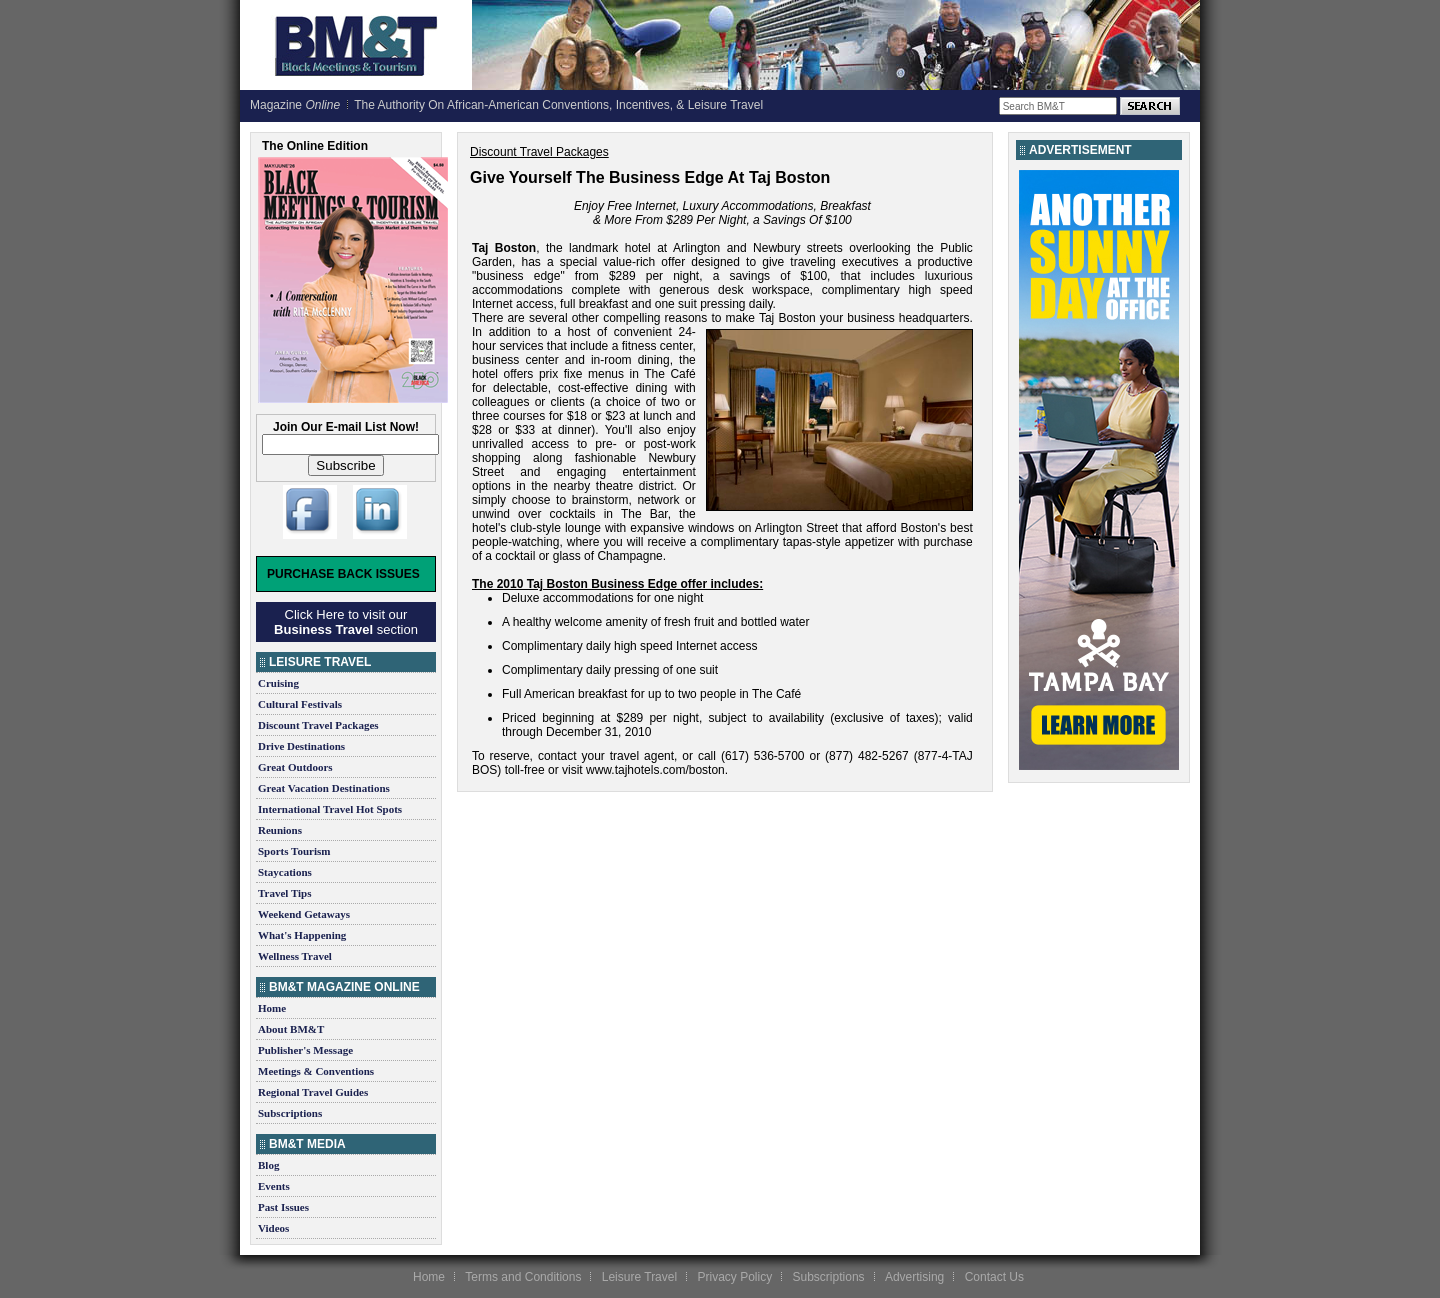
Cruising (278, 683)
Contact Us (994, 1277)
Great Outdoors (295, 767)
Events (274, 1186)
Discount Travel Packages (318, 725)
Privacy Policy (734, 1277)
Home (272, 1008)
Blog (268, 1165)
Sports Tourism (294, 851)
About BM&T (291, 1029)
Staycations (285, 872)
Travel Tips (285, 893)
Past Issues (283, 1207)
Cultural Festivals (300, 704)
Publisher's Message (305, 1050)
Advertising (914, 1277)
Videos (273, 1228)
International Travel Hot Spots (330, 809)
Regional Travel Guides (313, 1092)
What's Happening (302, 935)
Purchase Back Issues (343, 574)
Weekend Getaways (304, 914)
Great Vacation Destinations (324, 788)
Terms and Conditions (523, 1277)
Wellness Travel (295, 956)
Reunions (280, 830)
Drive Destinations (301, 746)
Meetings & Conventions (316, 1071)
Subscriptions (290, 1113)
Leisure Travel (639, 1277)
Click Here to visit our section (346, 622)
